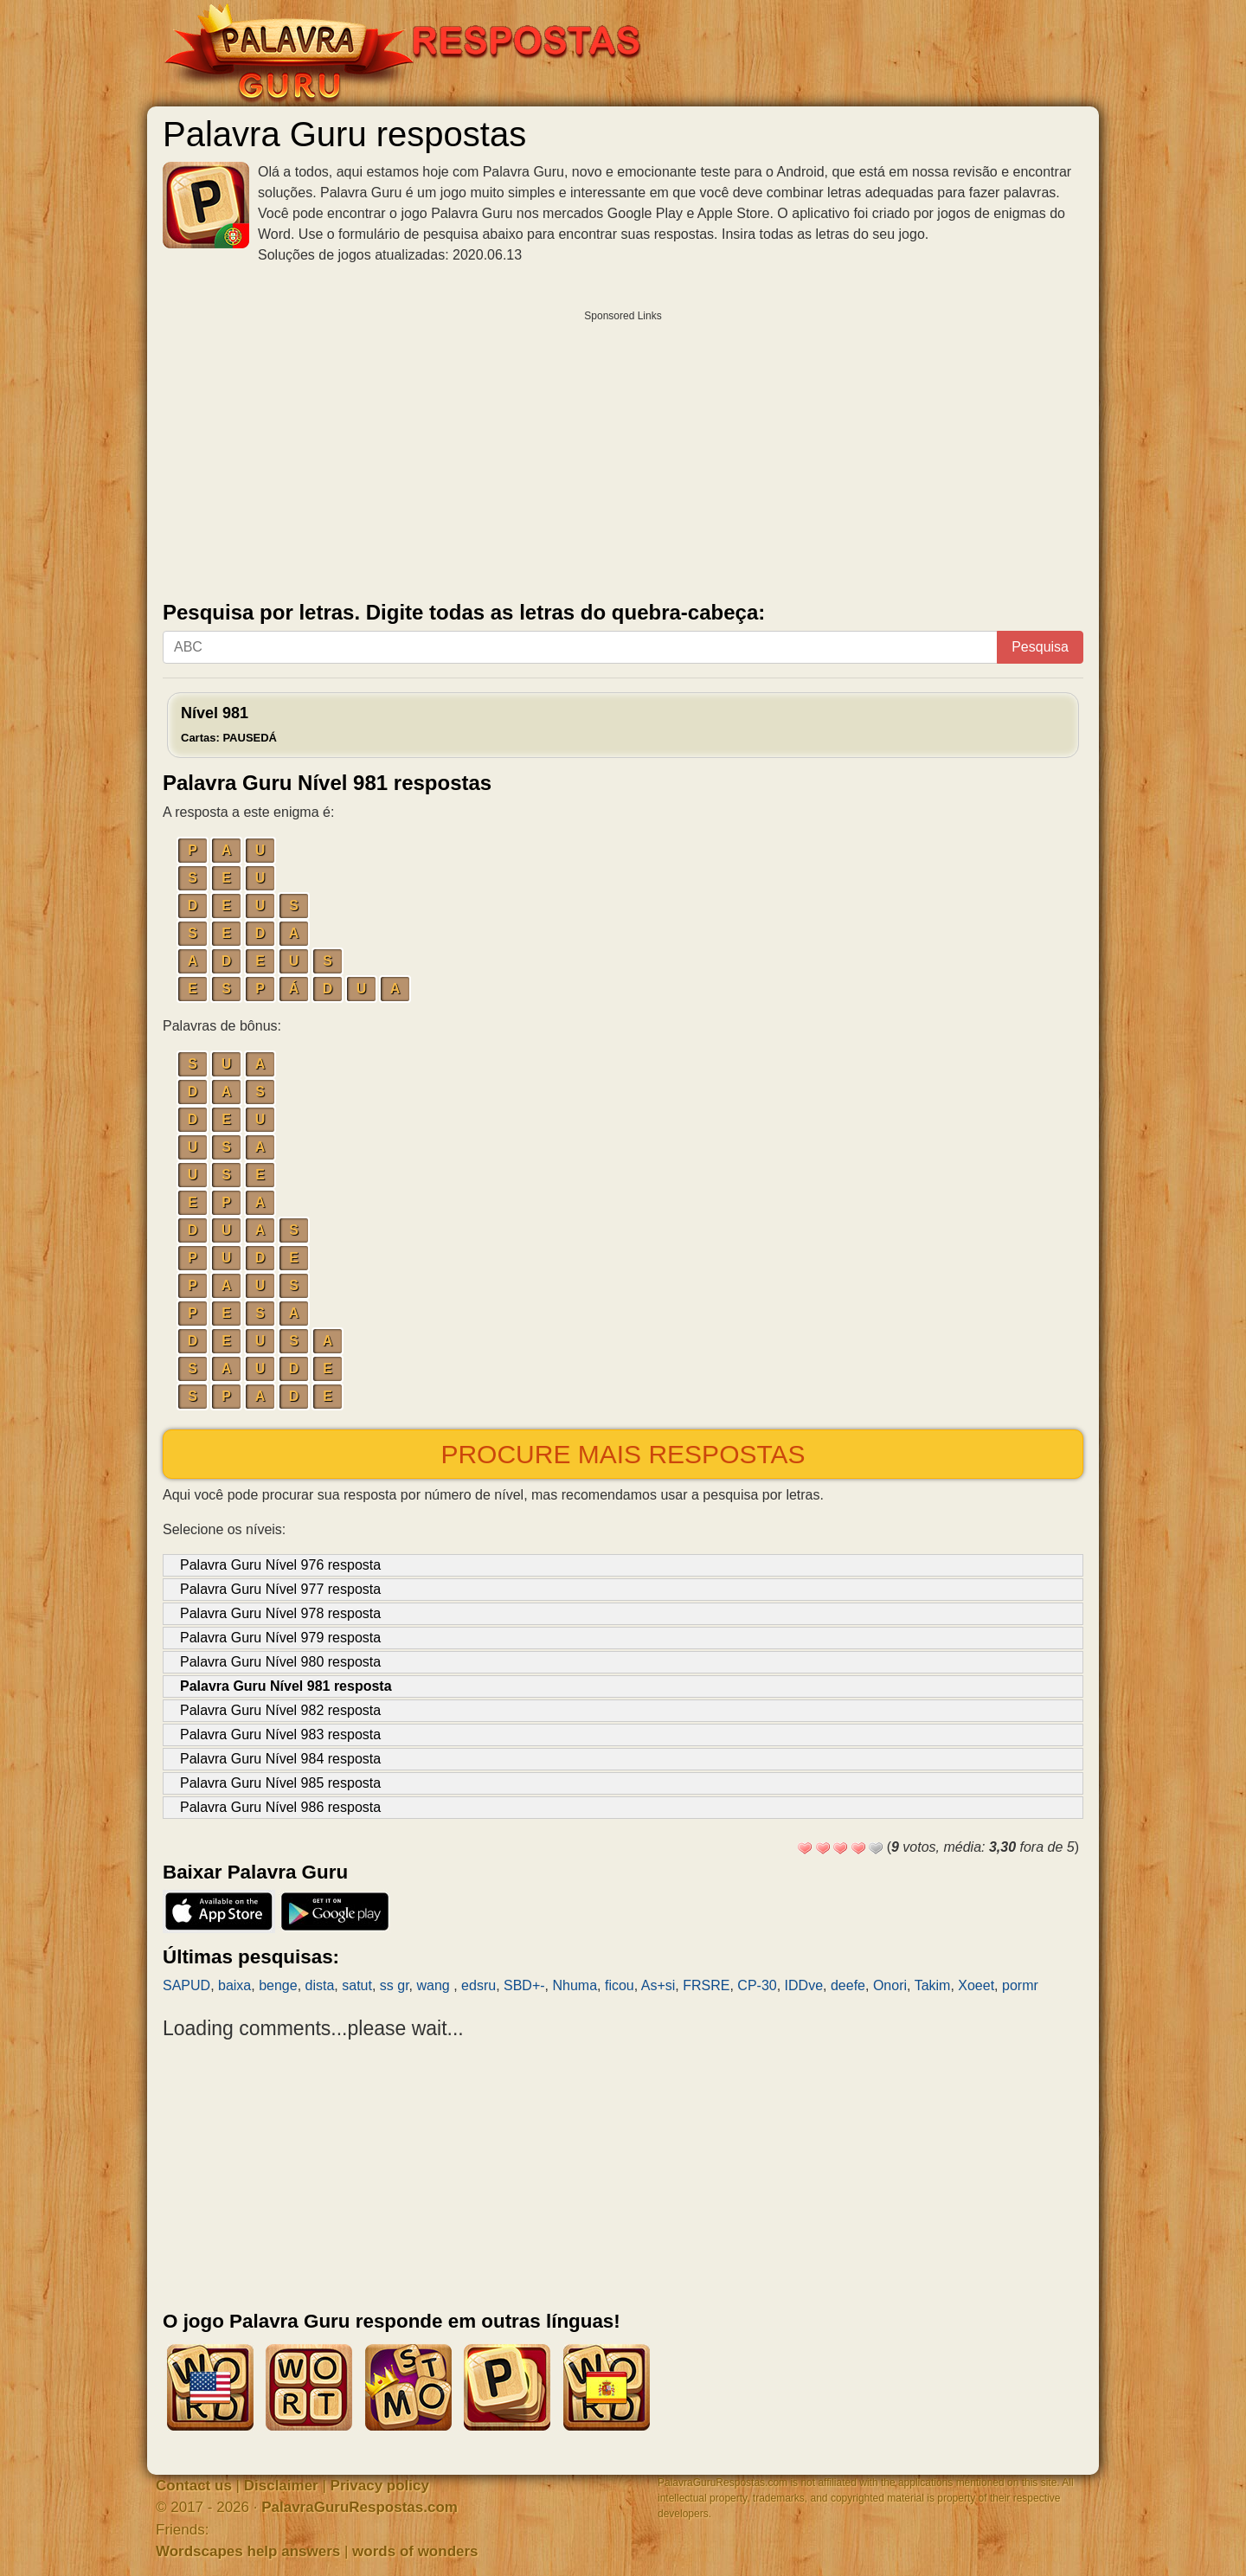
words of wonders (415, 2551)
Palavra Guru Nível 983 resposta (280, 1734)
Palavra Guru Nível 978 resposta (280, 1613)
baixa (234, 1985)
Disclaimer (281, 2485)
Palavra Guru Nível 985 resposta (280, 1783)
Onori (890, 1985)
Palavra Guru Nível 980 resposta (280, 1661)
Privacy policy (380, 2485)
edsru (478, 1985)
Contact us (194, 2485)
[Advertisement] (623, 452)
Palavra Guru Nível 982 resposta (280, 1710)
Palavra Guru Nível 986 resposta (280, 1807)
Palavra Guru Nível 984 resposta (280, 1758)
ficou (619, 1985)
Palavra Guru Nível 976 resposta (280, 1565)
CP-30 (756, 1985)
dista (320, 1985)
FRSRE (706, 1985)
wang (435, 1985)
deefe (848, 1985)
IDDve (804, 1985)
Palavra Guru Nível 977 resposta (280, 1589)
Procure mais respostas (622, 1454)
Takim (933, 1985)
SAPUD (186, 1985)
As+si (658, 1985)
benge (278, 1985)
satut (357, 1985)
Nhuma (574, 1985)
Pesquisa (1040, 646)
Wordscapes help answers (248, 2551)
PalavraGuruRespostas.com (359, 2507)
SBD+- (524, 1985)
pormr (1020, 1985)
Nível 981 (229, 724)
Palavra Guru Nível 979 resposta (280, 1637)
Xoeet (976, 1985)
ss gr (394, 1985)
